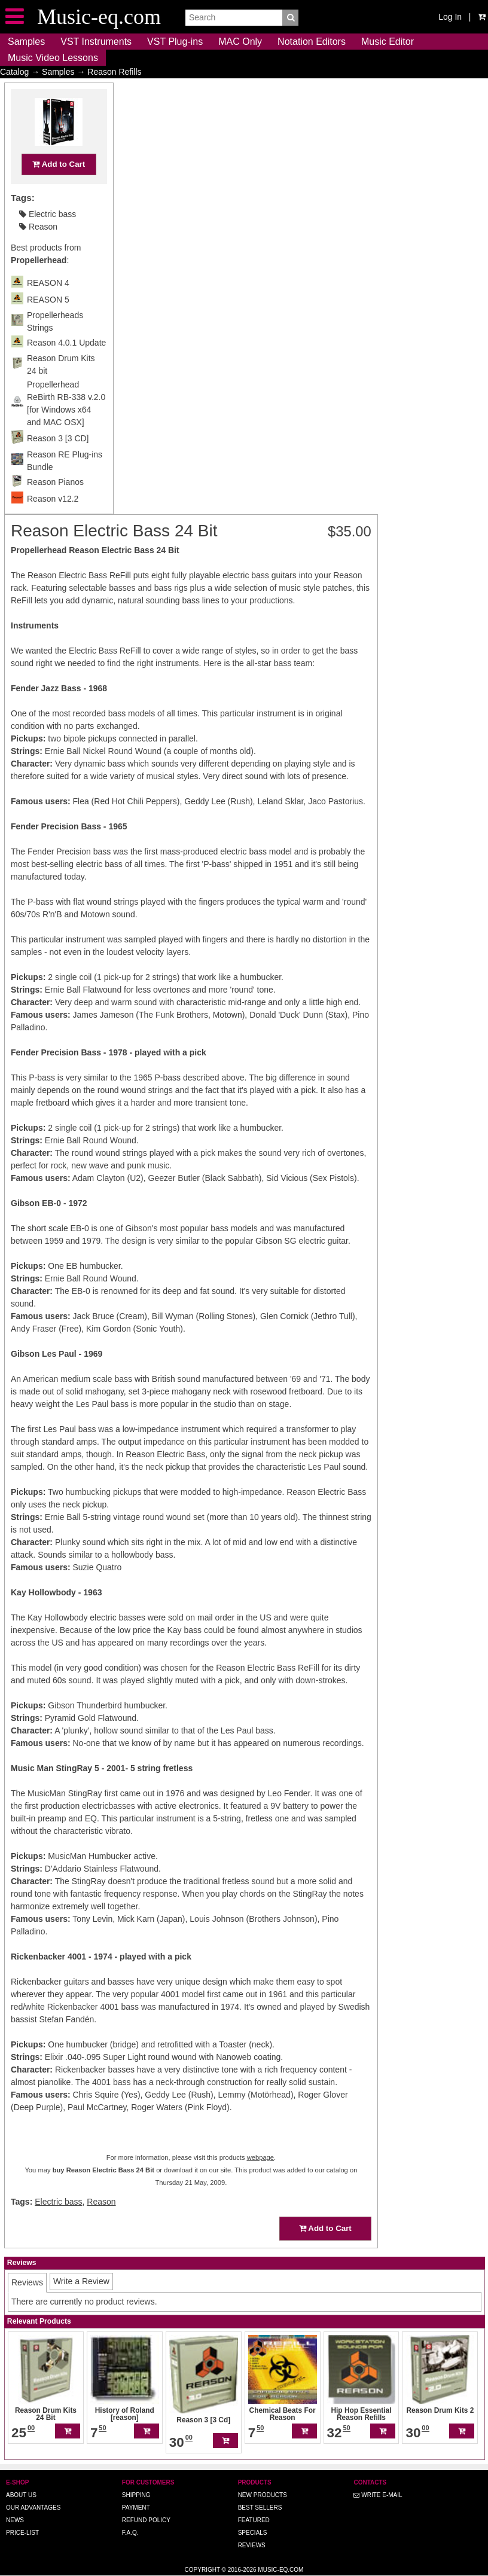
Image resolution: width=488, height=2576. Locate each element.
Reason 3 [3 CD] (58, 461)
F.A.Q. (130, 2532)
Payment (136, 2507)
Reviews (252, 2545)
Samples (26, 41)
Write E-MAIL (377, 2495)
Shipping (136, 2495)
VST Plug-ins (175, 41)
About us (21, 2495)
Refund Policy (146, 2520)
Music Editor (387, 41)
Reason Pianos (55, 505)
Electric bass (47, 237)
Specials (252, 2532)
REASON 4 (48, 306)
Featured (254, 2520)
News (15, 2520)
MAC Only (240, 41)
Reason (38, 250)
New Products (262, 2495)
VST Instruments (96, 41)
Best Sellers (260, 2507)
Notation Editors (311, 41)
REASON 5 (48, 323)
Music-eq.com (280, 2569)
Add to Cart (58, 187)
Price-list (22, 2532)
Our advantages (33, 2507)
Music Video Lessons (53, 58)
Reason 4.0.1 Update (66, 366)
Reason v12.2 (52, 522)
